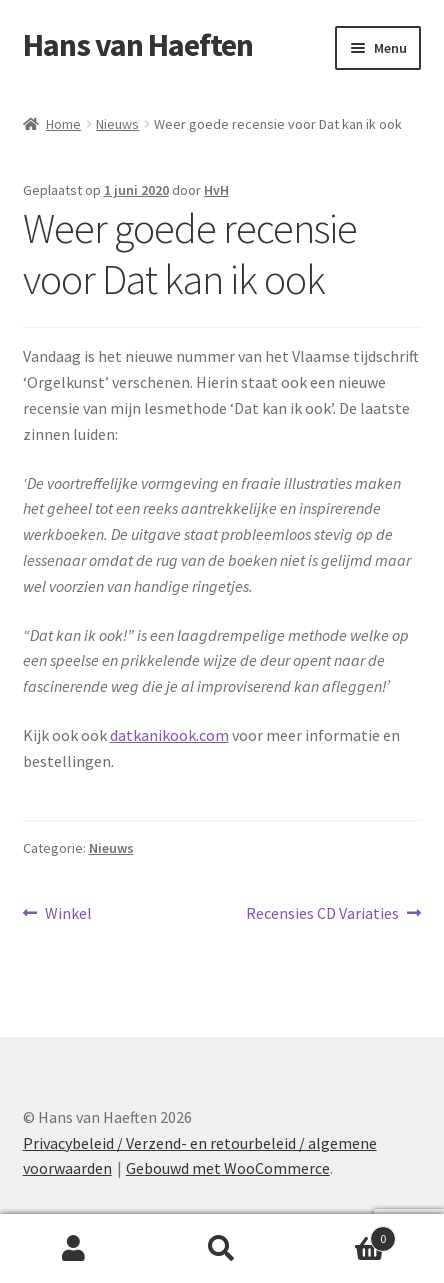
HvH (216, 190)
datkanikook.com (169, 735)
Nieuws (117, 124)
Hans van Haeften (138, 45)
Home (63, 124)
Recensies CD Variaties (322, 914)
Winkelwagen (346, 1234)
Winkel (68, 914)
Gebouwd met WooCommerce (228, 1168)
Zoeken (222, 1249)
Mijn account (74, 1249)
